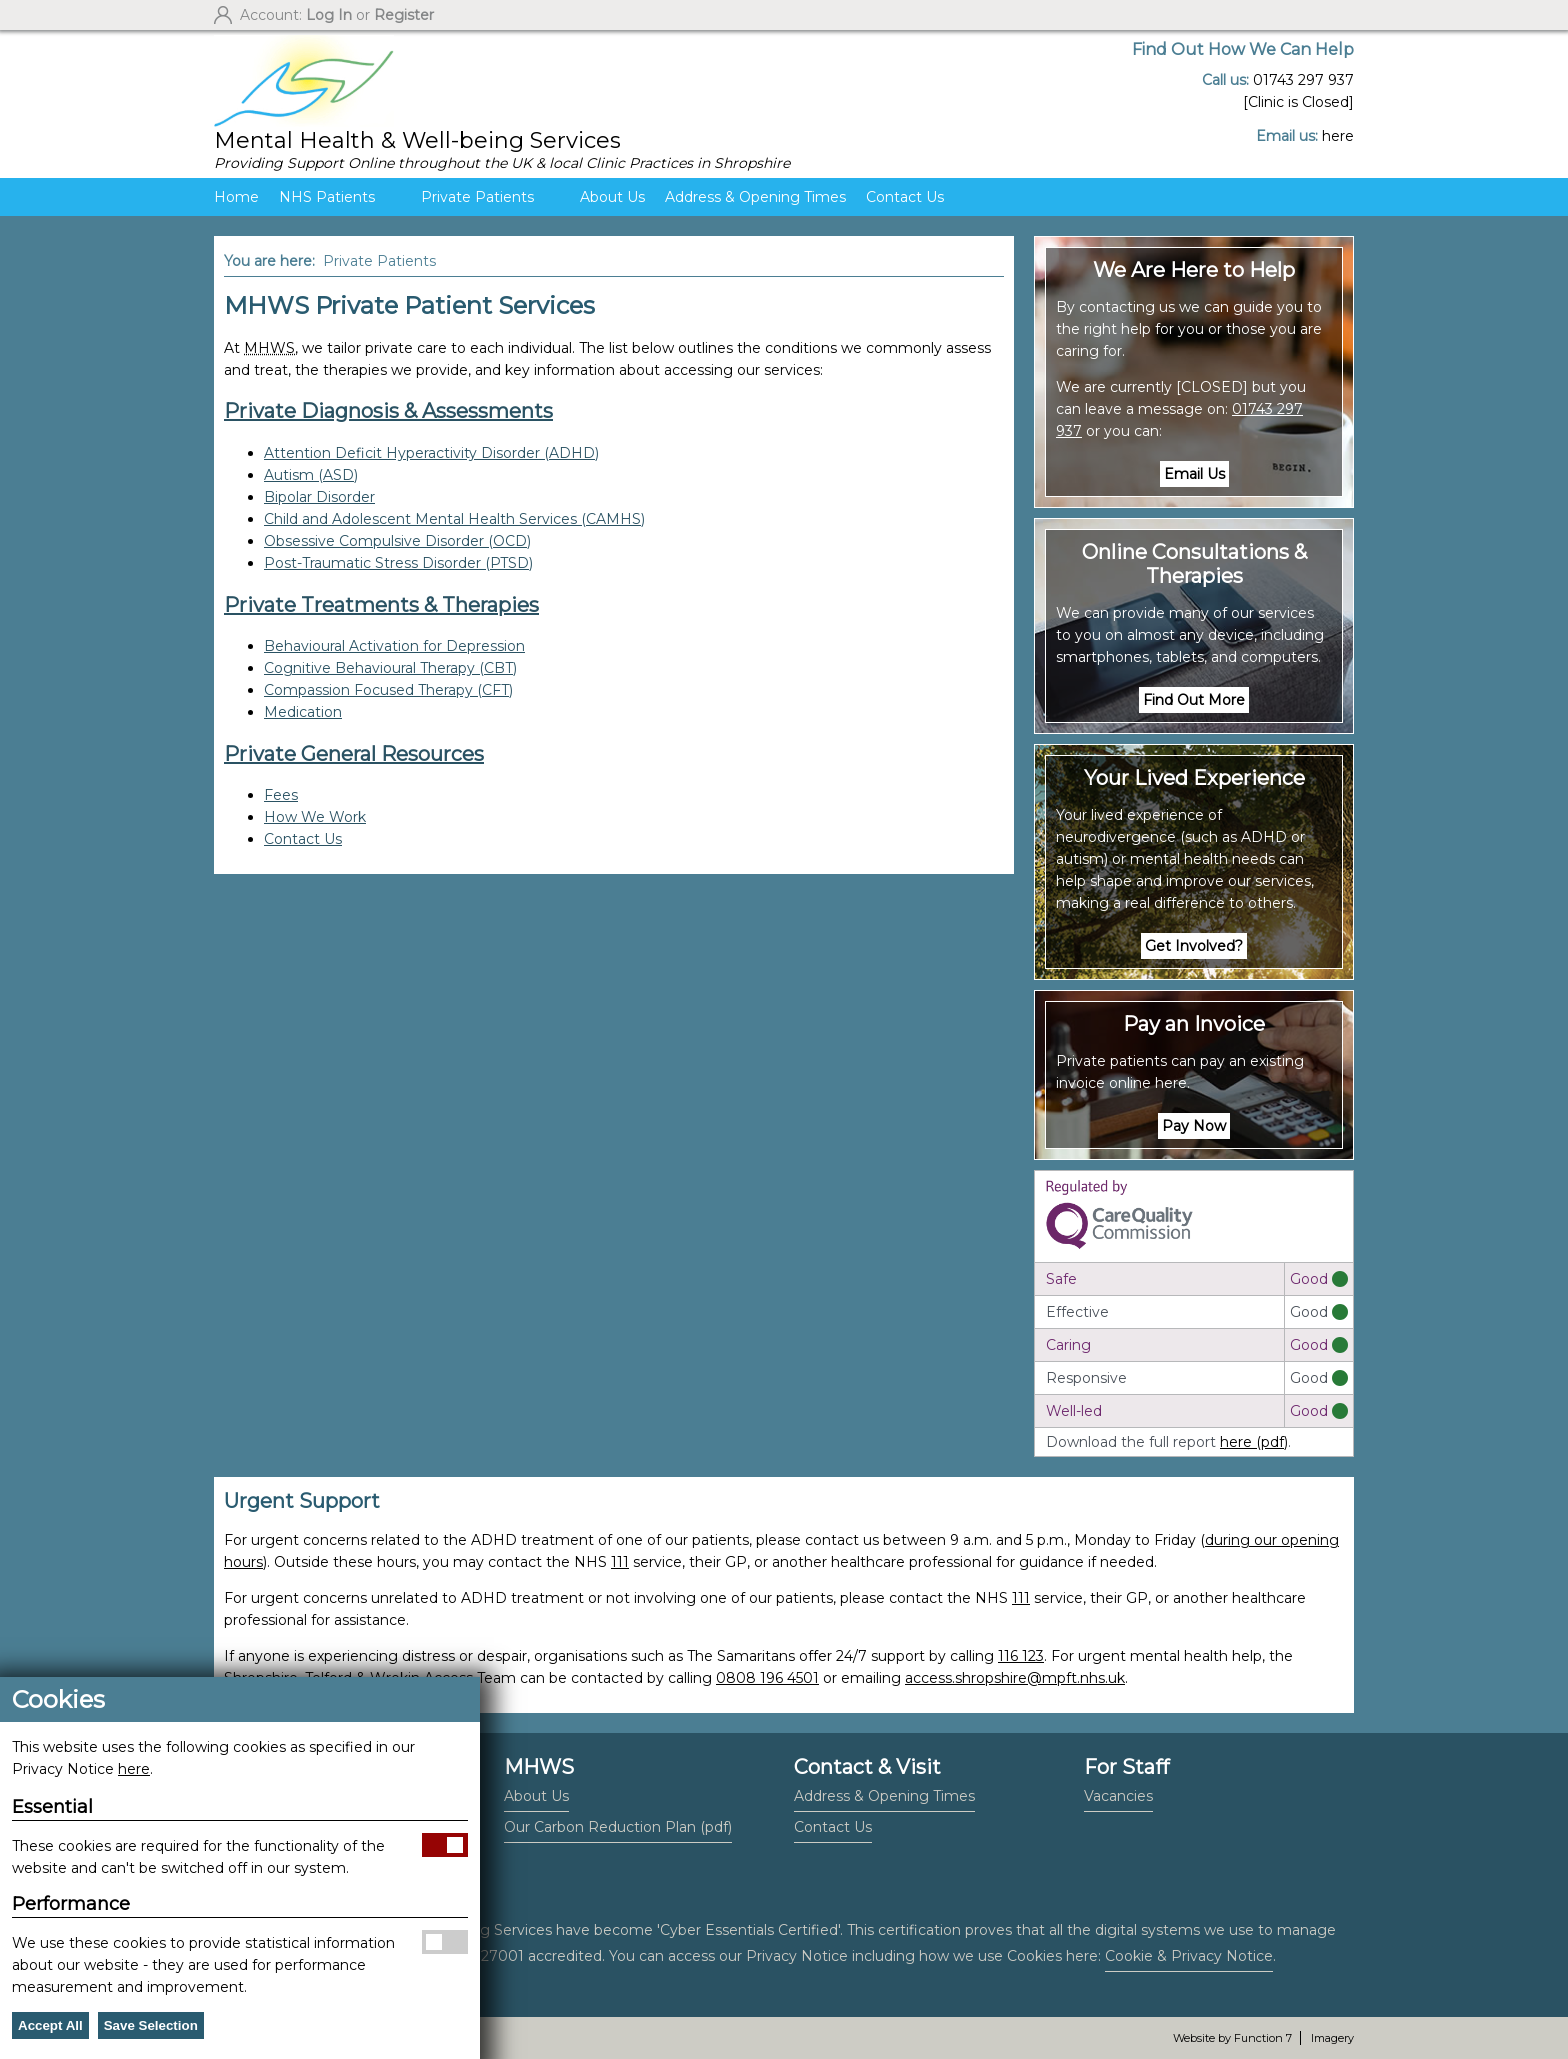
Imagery (1332, 2038)
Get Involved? (1194, 946)
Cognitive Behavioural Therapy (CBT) (390, 668)
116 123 (1021, 1656)
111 (620, 1562)
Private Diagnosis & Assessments (388, 411)
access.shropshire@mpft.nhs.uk (1015, 1678)
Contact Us (905, 197)
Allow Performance (445, 1942)
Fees (281, 795)
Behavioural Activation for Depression (394, 646)
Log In (329, 15)
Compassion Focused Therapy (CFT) (388, 690)
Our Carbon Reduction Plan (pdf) (618, 1827)
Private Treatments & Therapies (381, 605)
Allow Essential (445, 1845)
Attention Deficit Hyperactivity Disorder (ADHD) (431, 453)
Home (236, 197)
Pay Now (1194, 1126)
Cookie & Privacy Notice (1189, 1956)
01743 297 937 (1303, 80)
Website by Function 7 (1232, 2038)
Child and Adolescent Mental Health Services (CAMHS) (454, 519)
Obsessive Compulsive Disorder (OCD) (397, 541)
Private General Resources (354, 754)
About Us (612, 197)
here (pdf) (1254, 1442)
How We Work (315, 817)
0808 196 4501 (767, 1678)
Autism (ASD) (311, 475)
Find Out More (1194, 700)
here (1338, 136)
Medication (303, 712)
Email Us (1194, 474)
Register (404, 15)
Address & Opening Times (755, 197)
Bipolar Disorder (319, 497)
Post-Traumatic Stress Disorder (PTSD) (398, 563)
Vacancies (1118, 1796)
